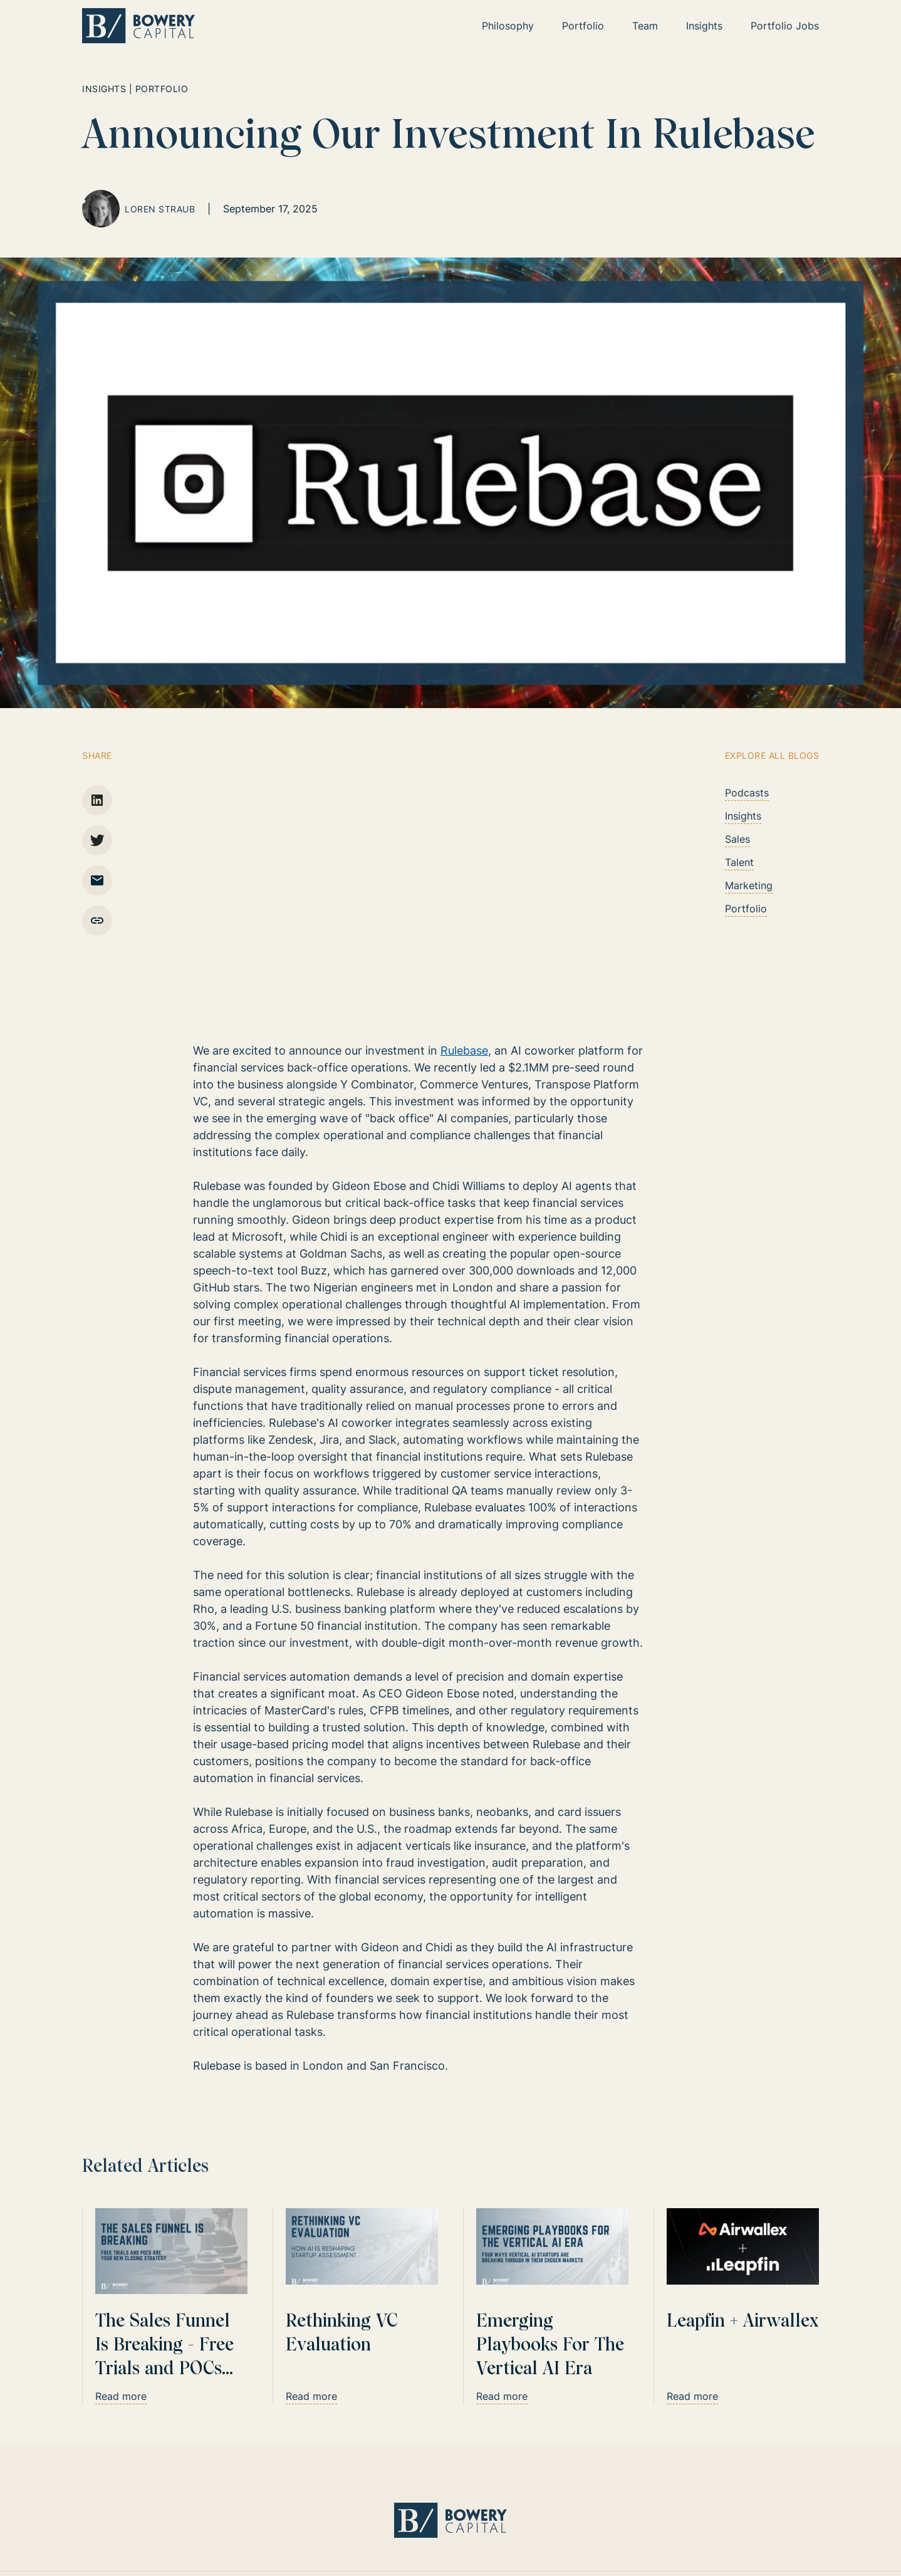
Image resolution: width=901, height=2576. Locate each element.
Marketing (749, 885)
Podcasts (747, 792)
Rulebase (464, 1050)
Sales (737, 839)
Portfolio (746, 908)
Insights (743, 816)
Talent (739, 862)
